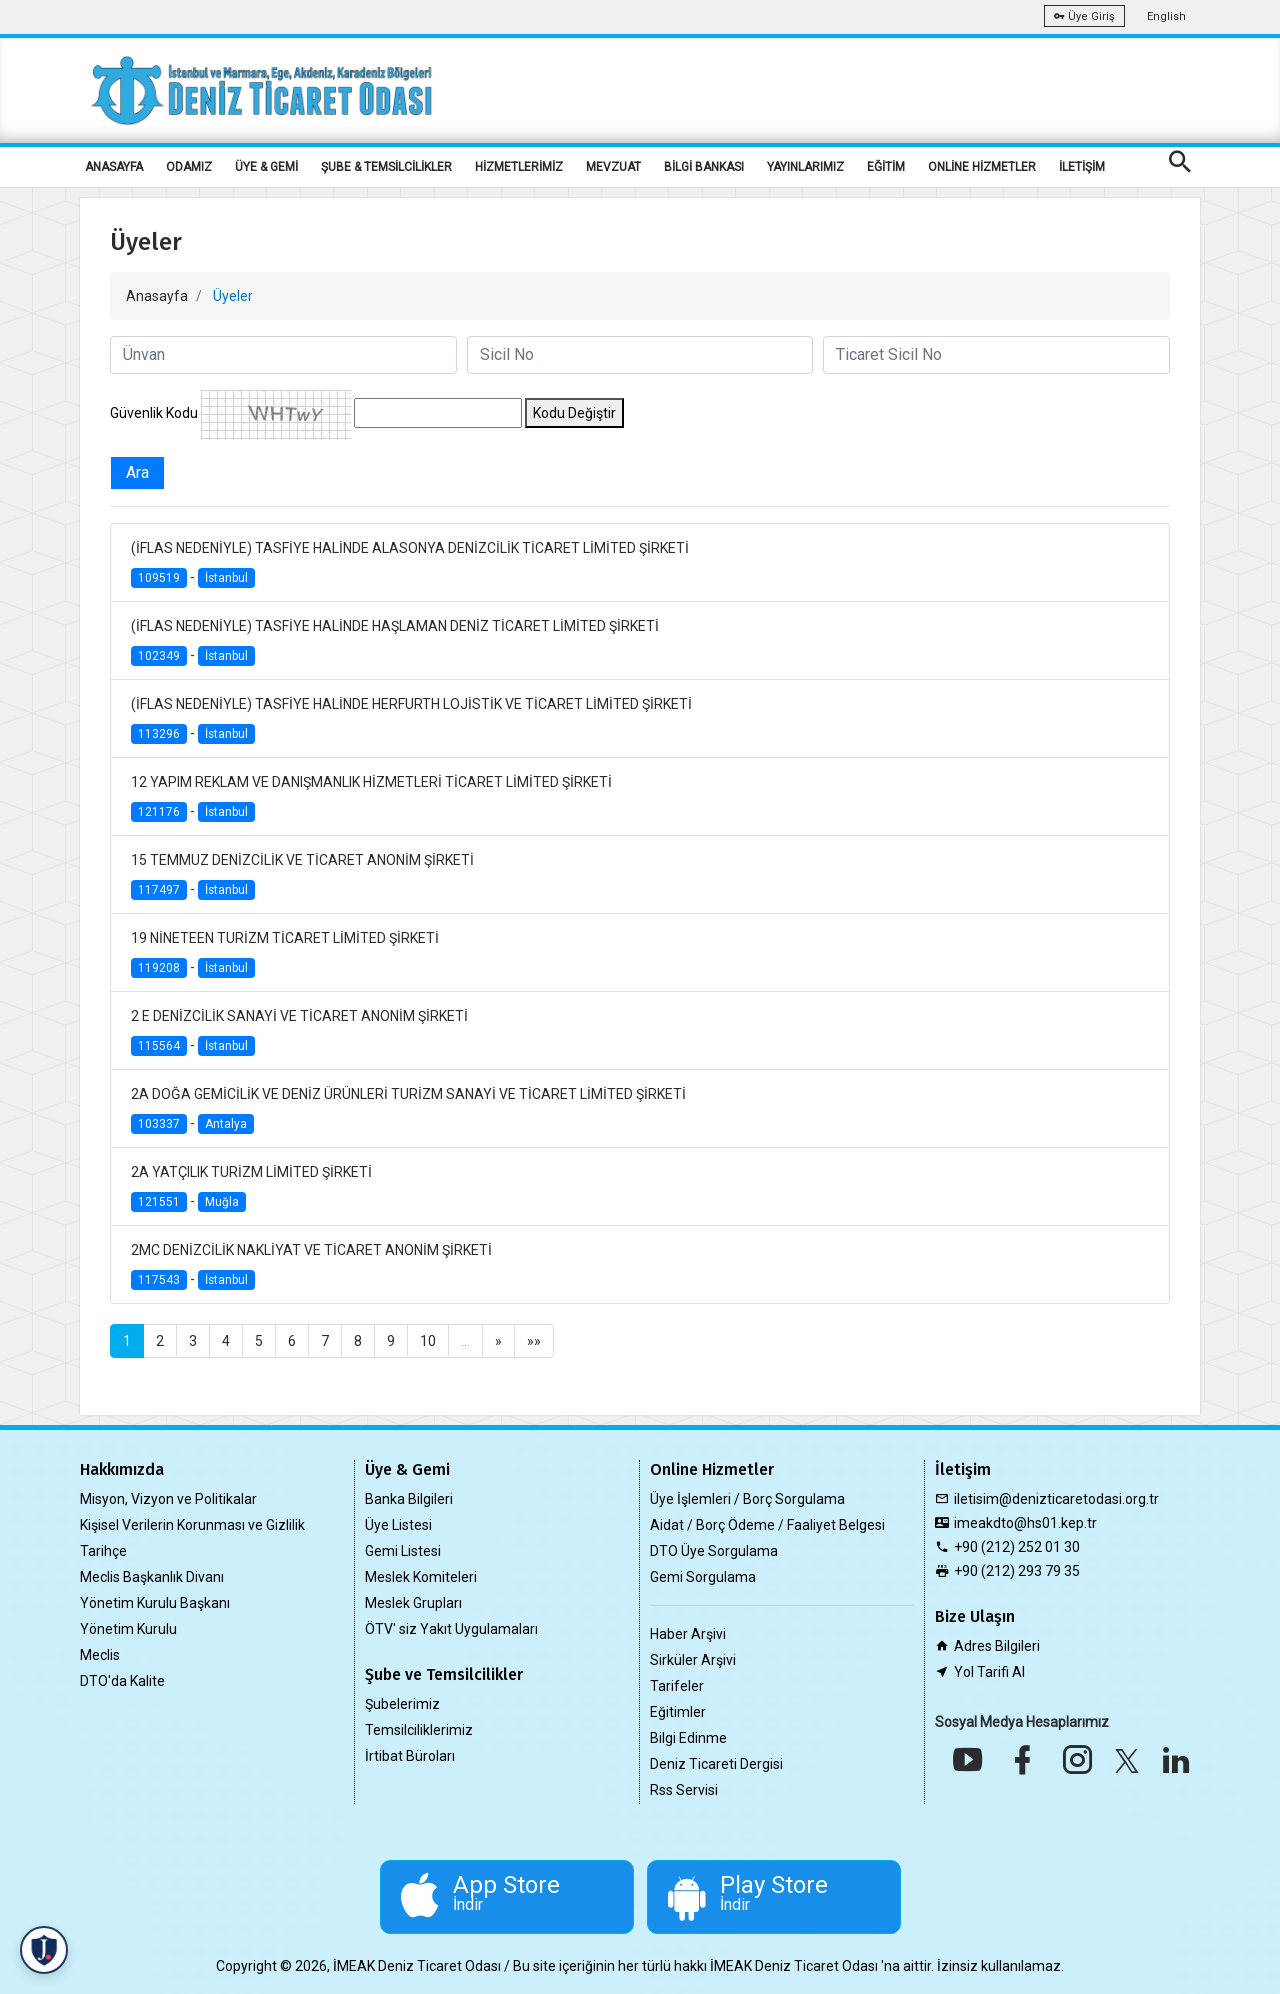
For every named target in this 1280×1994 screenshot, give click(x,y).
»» (534, 1341)
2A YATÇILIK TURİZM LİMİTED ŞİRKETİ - (251, 1188)
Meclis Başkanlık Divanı (152, 1577)
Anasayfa (157, 296)
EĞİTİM (886, 167)
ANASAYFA (114, 167)
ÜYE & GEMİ (266, 167)
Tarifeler (677, 1686)
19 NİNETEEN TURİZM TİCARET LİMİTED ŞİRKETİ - (285, 954)
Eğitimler (678, 1712)
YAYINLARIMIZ (805, 167)
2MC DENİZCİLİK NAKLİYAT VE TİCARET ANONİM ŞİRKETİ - (311, 1266)
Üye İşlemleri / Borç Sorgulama (747, 1499)
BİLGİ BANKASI (704, 167)
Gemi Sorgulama (703, 1577)
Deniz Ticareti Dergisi (716, 1764)
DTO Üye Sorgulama (714, 1551)
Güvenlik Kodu (154, 413)
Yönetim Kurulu (128, 1629)
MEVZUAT (613, 167)
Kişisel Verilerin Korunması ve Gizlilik (192, 1525)
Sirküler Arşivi (693, 1660)
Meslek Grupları (413, 1603)
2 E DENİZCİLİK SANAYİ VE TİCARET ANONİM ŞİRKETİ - (299, 1032)
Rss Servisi (684, 1790)
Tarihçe (103, 1551)
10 (428, 1341)
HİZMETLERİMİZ (519, 167)
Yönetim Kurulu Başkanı (155, 1603)
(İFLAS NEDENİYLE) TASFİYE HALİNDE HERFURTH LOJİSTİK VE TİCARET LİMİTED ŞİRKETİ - (411, 720)
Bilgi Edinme (688, 1738)
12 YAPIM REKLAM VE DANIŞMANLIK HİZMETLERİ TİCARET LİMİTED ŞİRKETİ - (371, 798)
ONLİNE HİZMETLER (982, 167)
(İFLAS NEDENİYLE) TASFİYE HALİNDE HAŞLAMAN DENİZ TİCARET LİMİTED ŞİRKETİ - (395, 642)
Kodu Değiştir (574, 413)
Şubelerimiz (402, 1704)
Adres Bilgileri (997, 1646)
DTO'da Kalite (122, 1681)
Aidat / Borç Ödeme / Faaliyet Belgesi (767, 1525)
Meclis (100, 1655)
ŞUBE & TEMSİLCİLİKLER (386, 167)
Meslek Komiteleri (421, 1577)
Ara (137, 472)
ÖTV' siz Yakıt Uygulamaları (451, 1629)
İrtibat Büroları (410, 1756)
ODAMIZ (189, 167)
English (1166, 16)
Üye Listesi (398, 1525)
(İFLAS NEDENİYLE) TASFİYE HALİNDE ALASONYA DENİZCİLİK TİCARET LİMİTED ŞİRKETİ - (410, 564)
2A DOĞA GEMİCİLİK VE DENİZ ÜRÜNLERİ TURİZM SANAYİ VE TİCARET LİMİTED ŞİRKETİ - (408, 1110)
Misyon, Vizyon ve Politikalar (168, 1499)
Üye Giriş (1084, 16)
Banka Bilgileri (409, 1499)
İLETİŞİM (1082, 167)
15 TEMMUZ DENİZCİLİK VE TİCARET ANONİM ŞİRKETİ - (302, 876)
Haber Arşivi (688, 1634)
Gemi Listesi (403, 1551)
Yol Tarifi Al (989, 1672)
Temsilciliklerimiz (419, 1730)
